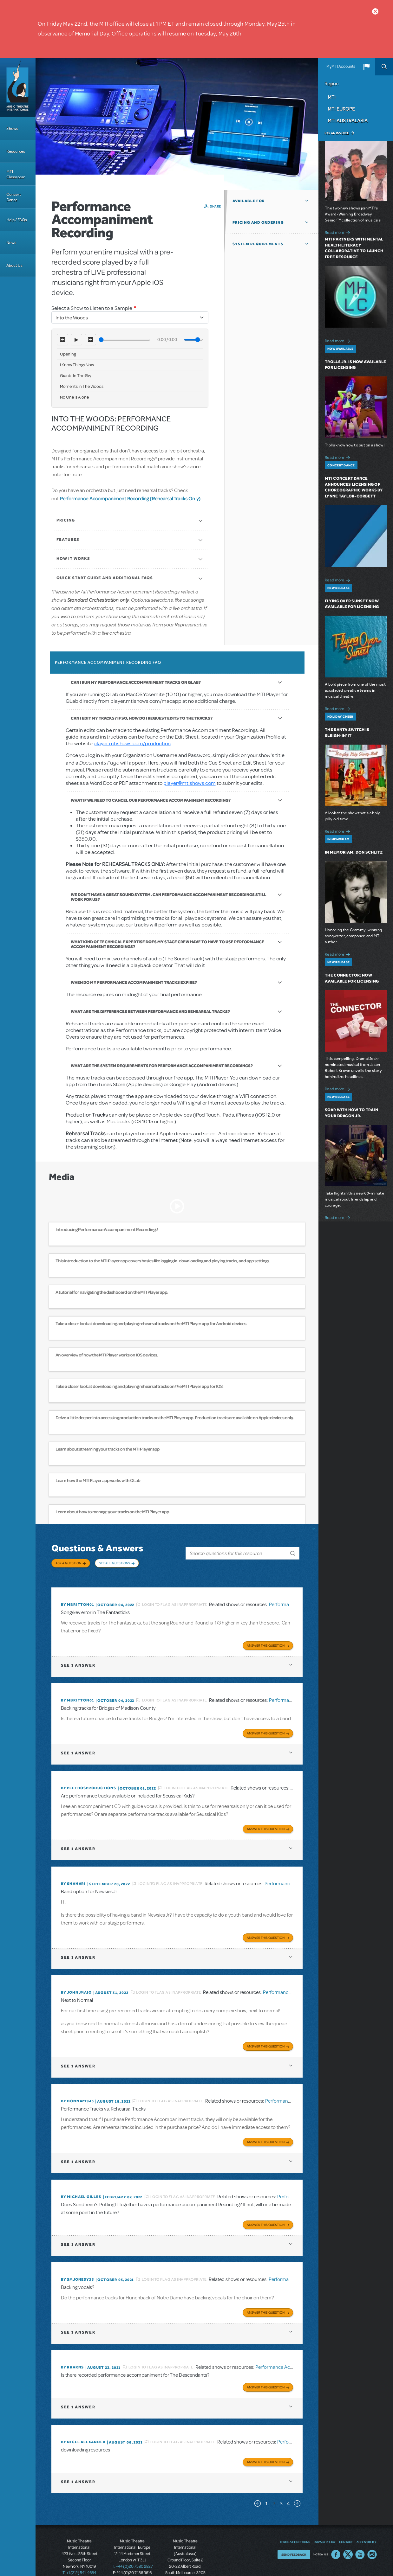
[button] (366, 66)
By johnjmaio (76, 1981)
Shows (12, 128)
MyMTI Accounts (340, 66)
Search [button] (384, 66)
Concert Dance (13, 197)
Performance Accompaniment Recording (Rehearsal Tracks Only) (130, 498)
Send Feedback (293, 2536)
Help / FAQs (16, 219)
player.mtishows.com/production (132, 743)
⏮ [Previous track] (62, 339)
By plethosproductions (88, 1779)
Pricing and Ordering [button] (258, 222)
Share (215, 206)
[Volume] (193, 340)
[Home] (18, 87)
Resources (15, 151)
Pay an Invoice (336, 133)
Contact (346, 2523)
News (11, 242)
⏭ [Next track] (90, 339)
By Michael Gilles (81, 2183)
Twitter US (348, 2536)
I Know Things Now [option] (77, 365)
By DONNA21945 (77, 2088)
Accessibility (366, 2523)
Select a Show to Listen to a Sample (91, 308)
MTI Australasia (348, 120)
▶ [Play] (76, 339)
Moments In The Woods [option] (81, 386)
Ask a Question (68, 1563)
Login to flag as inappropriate (174, 1598)
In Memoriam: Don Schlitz (354, 852)
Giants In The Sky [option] (75, 375)
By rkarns (72, 2351)
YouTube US (360, 2536)
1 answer (78, 1657)
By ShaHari (73, 1873)
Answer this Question (266, 1638)
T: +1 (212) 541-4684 (79, 2553)
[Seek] (124, 340)
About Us (14, 265)
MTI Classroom (15, 174)
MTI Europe (341, 109)
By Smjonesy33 (77, 2264)
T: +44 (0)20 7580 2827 (132, 2547)
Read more (338, 232)
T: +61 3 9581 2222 (185, 2566)
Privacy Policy (324, 2523)
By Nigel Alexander (83, 2424)
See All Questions (114, 1563)
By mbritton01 (77, 1598)
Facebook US (336, 2536)
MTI (332, 97)
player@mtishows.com (189, 783)
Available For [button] (249, 201)
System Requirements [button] (258, 244)
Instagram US (372, 2536)
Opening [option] (68, 354)
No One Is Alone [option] (74, 397)
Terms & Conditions (294, 2523)
